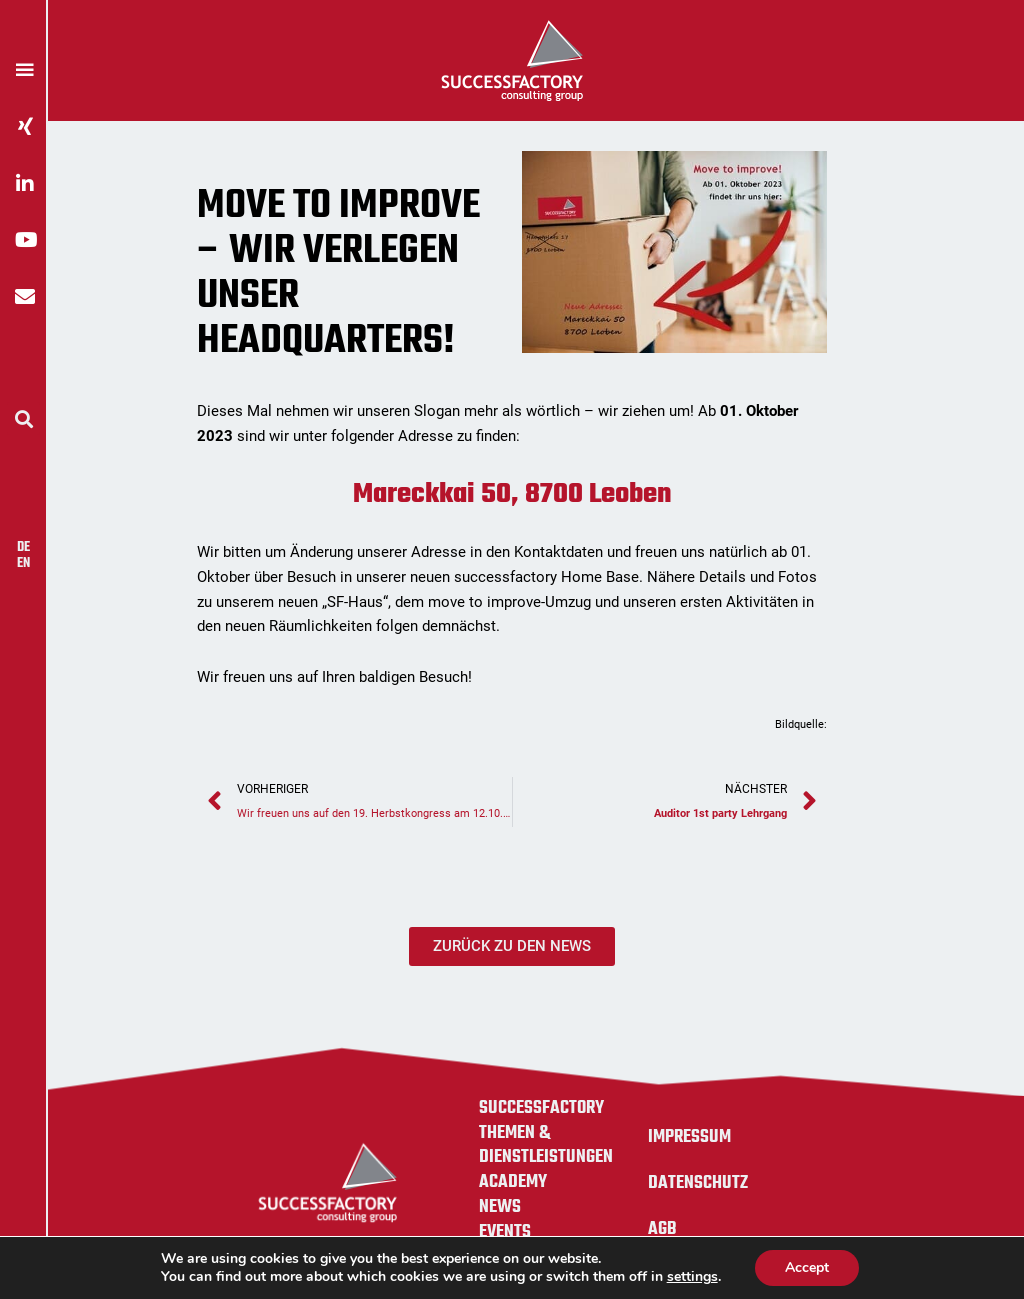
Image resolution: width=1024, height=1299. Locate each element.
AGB (662, 1229)
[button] (23, 418)
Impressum (689, 1137)
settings (692, 1277)
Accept (807, 1267)
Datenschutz (698, 1183)
